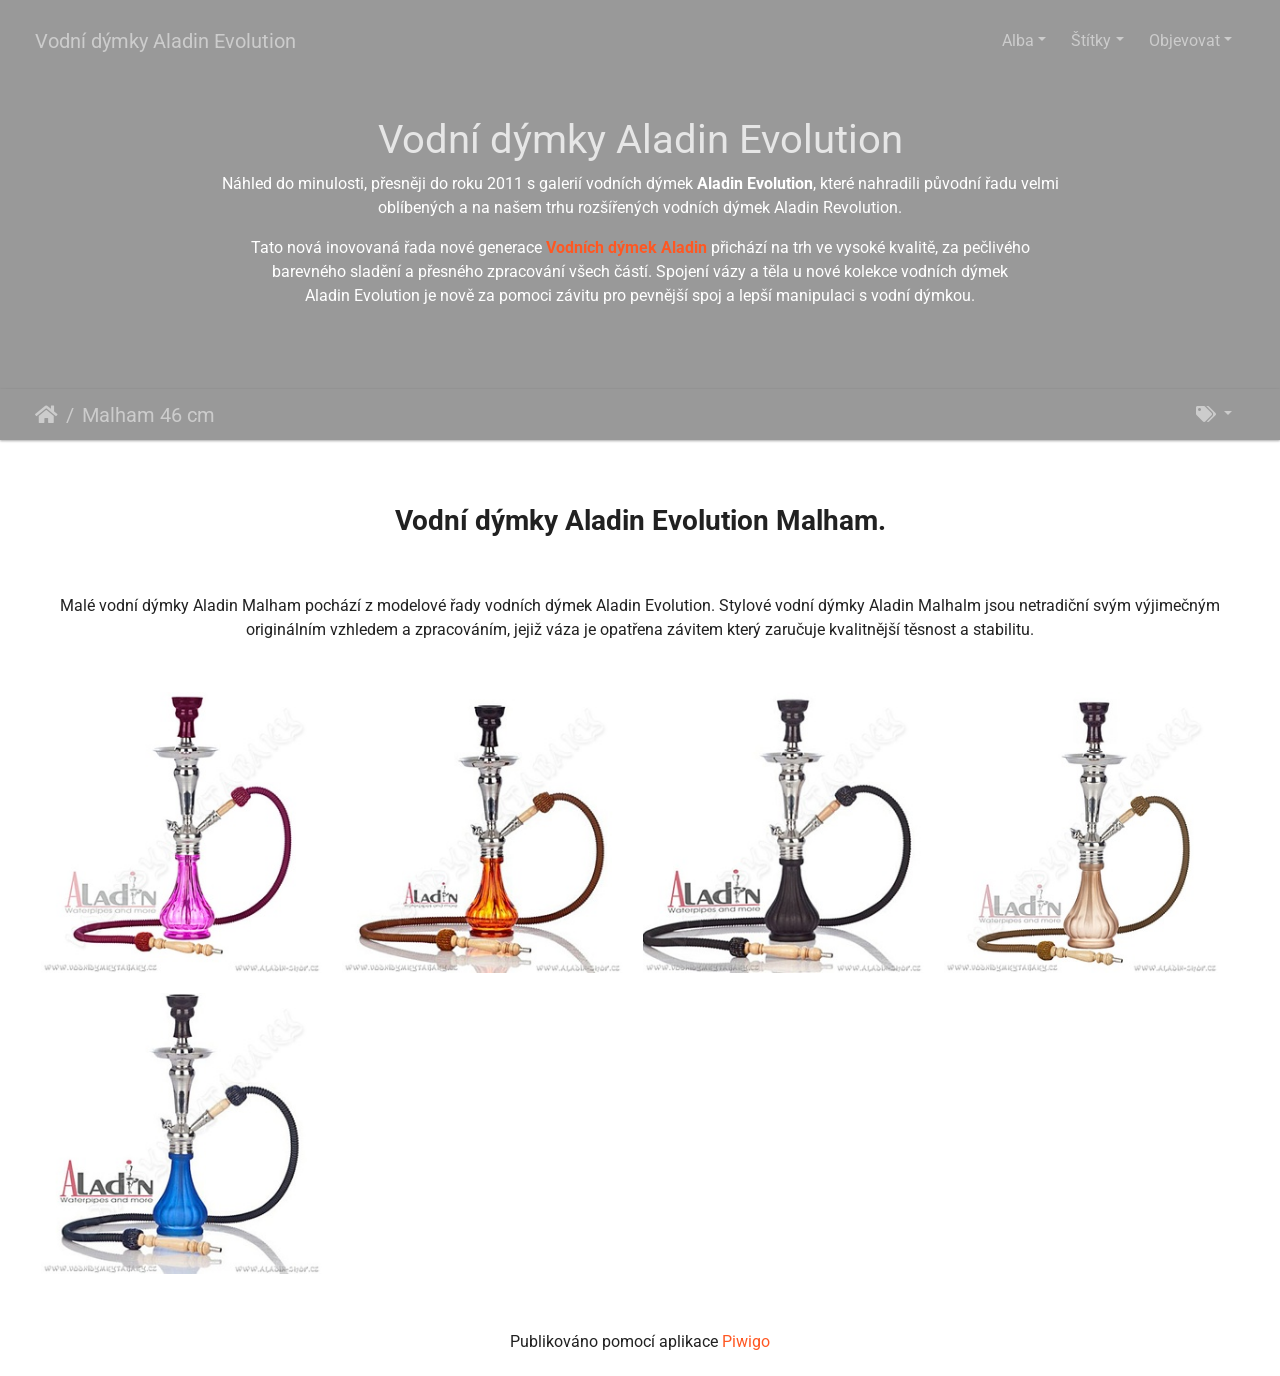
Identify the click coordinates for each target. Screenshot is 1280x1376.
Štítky (1091, 40)
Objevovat (1184, 40)
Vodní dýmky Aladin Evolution (165, 41)
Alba (1018, 40)
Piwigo (746, 1341)
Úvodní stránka (46, 415)
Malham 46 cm (148, 415)
